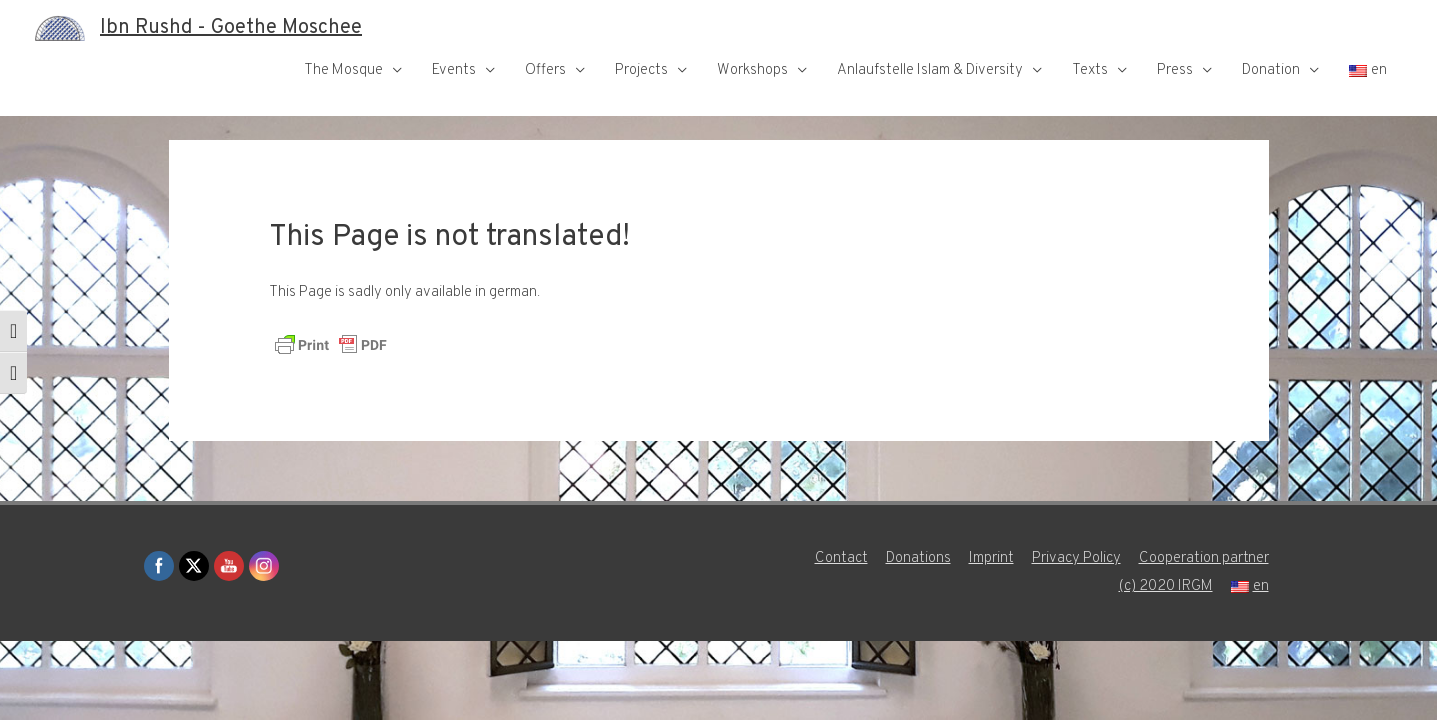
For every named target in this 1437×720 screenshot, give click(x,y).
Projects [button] (641, 70)
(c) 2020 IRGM (1166, 586)
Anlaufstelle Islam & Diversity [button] (930, 70)
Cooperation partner (1204, 558)
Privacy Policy (1076, 558)
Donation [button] (1271, 70)
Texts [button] (1090, 70)
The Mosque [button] (343, 70)
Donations (918, 558)
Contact (841, 558)
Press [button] (1175, 70)
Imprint (991, 558)
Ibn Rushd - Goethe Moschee (231, 28)
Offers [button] (545, 70)
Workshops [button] (752, 70)
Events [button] (454, 70)
